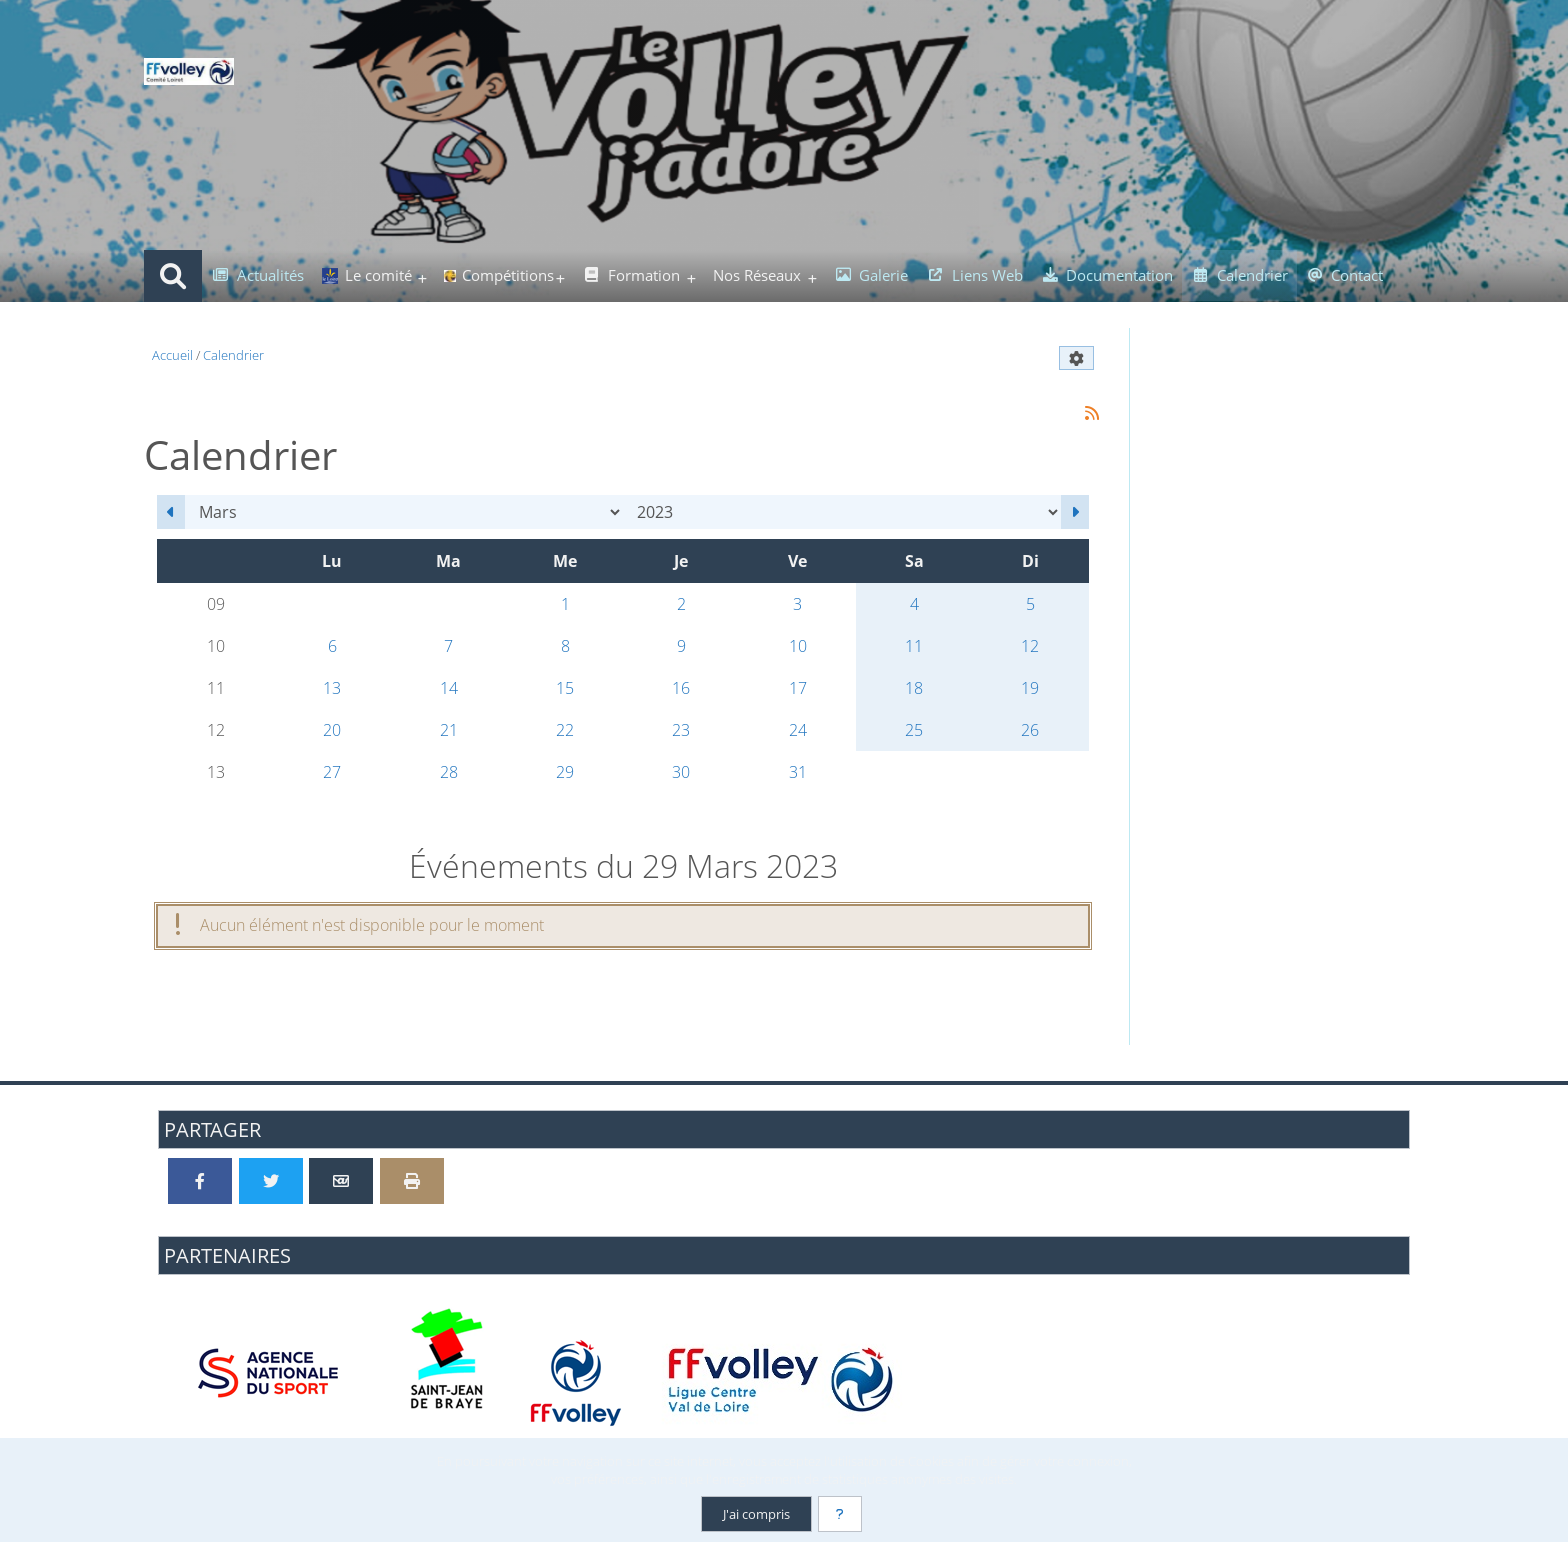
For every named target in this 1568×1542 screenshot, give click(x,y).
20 (332, 730)
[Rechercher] (173, 276)
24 (798, 730)
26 (1030, 730)
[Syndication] (1091, 413)
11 (914, 646)
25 (914, 730)
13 (332, 688)
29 (565, 772)
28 (449, 772)
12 (1030, 646)
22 (565, 730)
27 (332, 772)
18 (914, 688)
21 (449, 730)
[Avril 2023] (1075, 512)
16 (681, 688)
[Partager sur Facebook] (200, 1181)
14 (449, 688)
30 (681, 772)
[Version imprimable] (412, 1181)
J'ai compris (756, 1514)
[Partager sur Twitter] (271, 1181)
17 (798, 688)
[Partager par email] (341, 1181)
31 (798, 772)
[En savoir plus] (840, 1514)
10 (798, 646)
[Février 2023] (171, 512)
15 (565, 688)
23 (681, 730)
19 (1030, 688)
